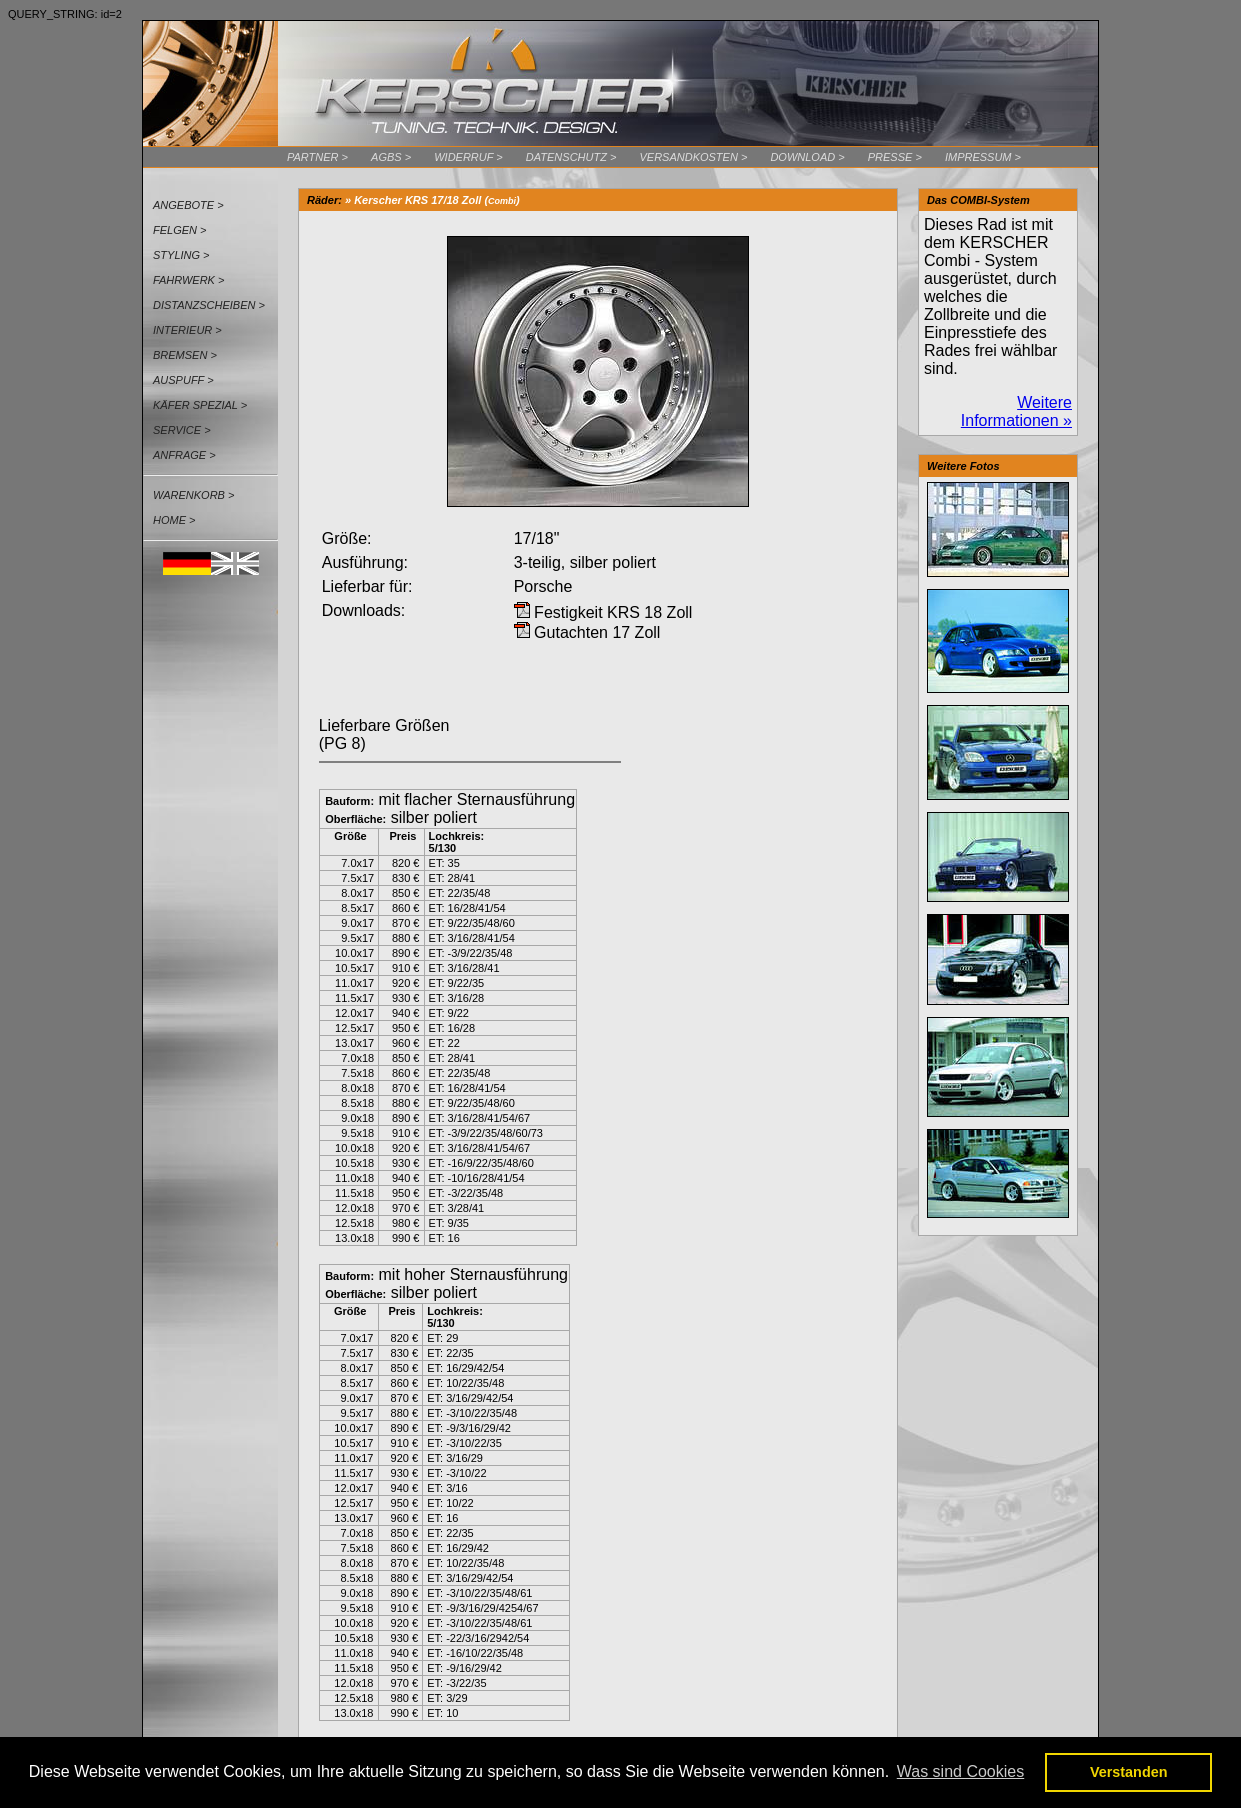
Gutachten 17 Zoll (587, 632)
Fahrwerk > (188, 280)
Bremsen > (185, 355)
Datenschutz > (571, 157)
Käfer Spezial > (200, 405)
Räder (322, 200)
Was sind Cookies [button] (960, 1771)
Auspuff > (183, 380)
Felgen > (180, 230)
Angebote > (188, 205)
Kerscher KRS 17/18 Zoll (417, 200)
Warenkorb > (193, 495)
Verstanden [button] (1129, 1772)
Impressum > (983, 157)
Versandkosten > (693, 157)
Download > (807, 157)
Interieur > (187, 330)
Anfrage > (184, 455)
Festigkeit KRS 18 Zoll (603, 612)
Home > (174, 520)
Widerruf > (468, 157)
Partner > (317, 157)
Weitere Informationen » (1016, 411)
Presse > (895, 157)
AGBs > (391, 157)
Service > (182, 430)
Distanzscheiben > (209, 305)
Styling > (181, 255)
